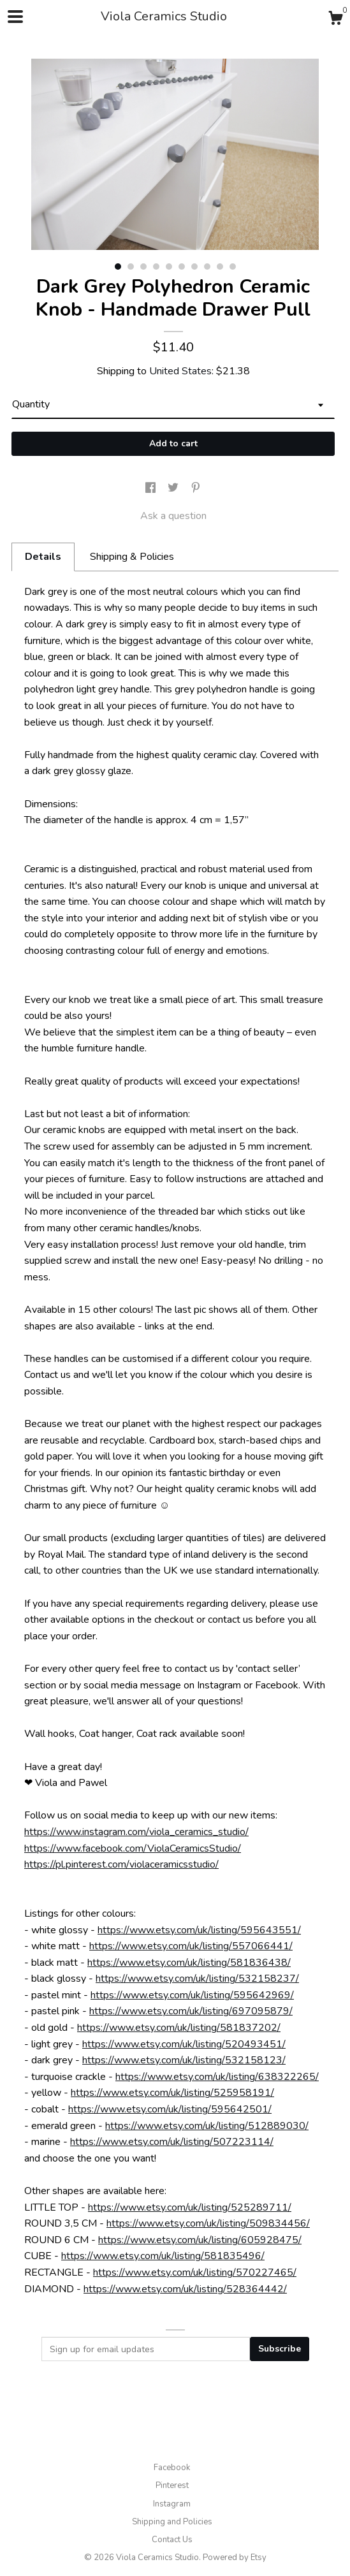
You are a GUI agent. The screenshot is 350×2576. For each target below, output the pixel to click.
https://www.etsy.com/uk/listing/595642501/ (170, 2109)
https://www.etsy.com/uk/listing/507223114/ (171, 2142)
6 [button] (182, 266)
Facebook (172, 2467)
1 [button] (118, 266)
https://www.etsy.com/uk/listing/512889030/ (207, 2126)
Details (43, 557)
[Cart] (335, 20)
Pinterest (172, 2485)
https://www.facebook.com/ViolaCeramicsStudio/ (132, 1848)
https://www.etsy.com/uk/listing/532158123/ (184, 2060)
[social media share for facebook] (151, 488)
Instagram (172, 2504)
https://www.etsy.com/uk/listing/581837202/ (179, 2028)
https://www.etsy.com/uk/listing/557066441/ (191, 1946)
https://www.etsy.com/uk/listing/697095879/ (191, 2011)
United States (180, 371)
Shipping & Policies (132, 557)
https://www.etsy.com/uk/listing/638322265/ (217, 2077)
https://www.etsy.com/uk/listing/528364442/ (185, 2289)
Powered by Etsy (234, 2557)
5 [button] (169, 266)
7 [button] (194, 266)
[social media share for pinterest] (196, 488)
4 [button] (156, 266)
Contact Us (172, 2539)
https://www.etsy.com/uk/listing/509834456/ (208, 2223)
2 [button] (131, 266)
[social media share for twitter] (174, 488)
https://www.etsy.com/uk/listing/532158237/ (197, 1979)
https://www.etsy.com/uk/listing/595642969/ (192, 1995)
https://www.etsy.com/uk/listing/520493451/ (184, 2044)
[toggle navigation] (15, 16)
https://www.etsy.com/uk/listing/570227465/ (194, 2272)
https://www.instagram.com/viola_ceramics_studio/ (136, 1832)
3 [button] (143, 266)
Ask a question (173, 516)
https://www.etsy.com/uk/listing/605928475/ (200, 2240)
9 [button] (220, 266)
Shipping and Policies (172, 2522)
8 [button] (207, 266)
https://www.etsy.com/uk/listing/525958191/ (172, 2093)
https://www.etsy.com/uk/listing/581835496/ (163, 2256)
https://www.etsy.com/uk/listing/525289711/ (189, 2207)
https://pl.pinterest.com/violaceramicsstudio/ (121, 1864)
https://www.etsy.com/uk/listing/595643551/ (199, 1930)
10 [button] (233, 266)
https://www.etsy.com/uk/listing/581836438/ (189, 1963)
